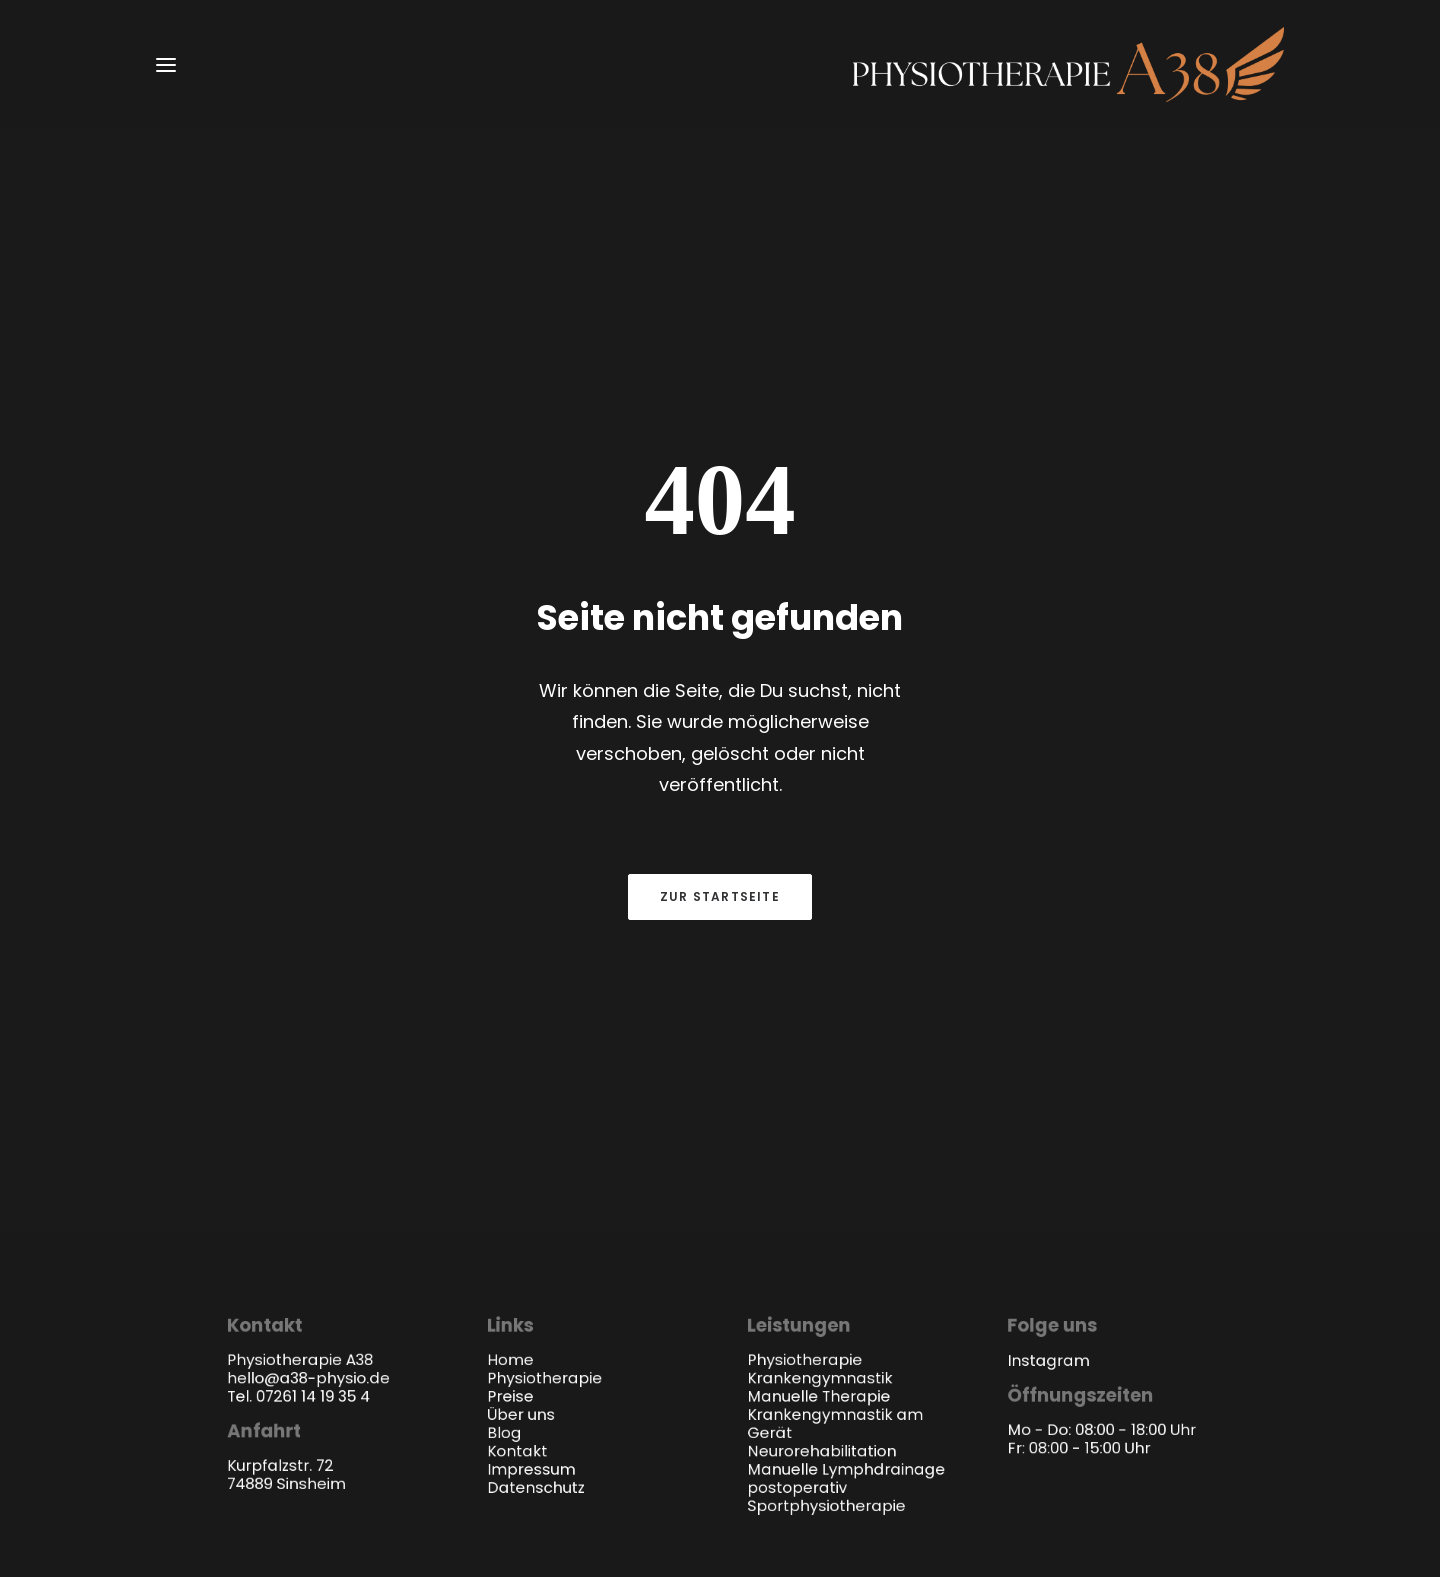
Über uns (521, 1073)
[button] (166, 64)
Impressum (531, 1128)
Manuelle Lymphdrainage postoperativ (846, 1138)
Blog (504, 1091)
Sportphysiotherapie (826, 1164)
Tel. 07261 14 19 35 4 (298, 1055)
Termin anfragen (719, 827)
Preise (510, 1055)
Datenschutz (535, 1146)
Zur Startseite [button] (720, 621)
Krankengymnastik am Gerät (835, 1083)
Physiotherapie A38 (337, 1324)
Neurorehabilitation (821, 1110)
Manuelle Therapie (818, 1055)
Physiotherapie (544, 1037)
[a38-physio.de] (1068, 64)
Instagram (1049, 1019)
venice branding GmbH (1138, 1324)
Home (510, 1018)
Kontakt (517, 1110)
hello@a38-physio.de (308, 1037)
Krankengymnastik (819, 1037)
